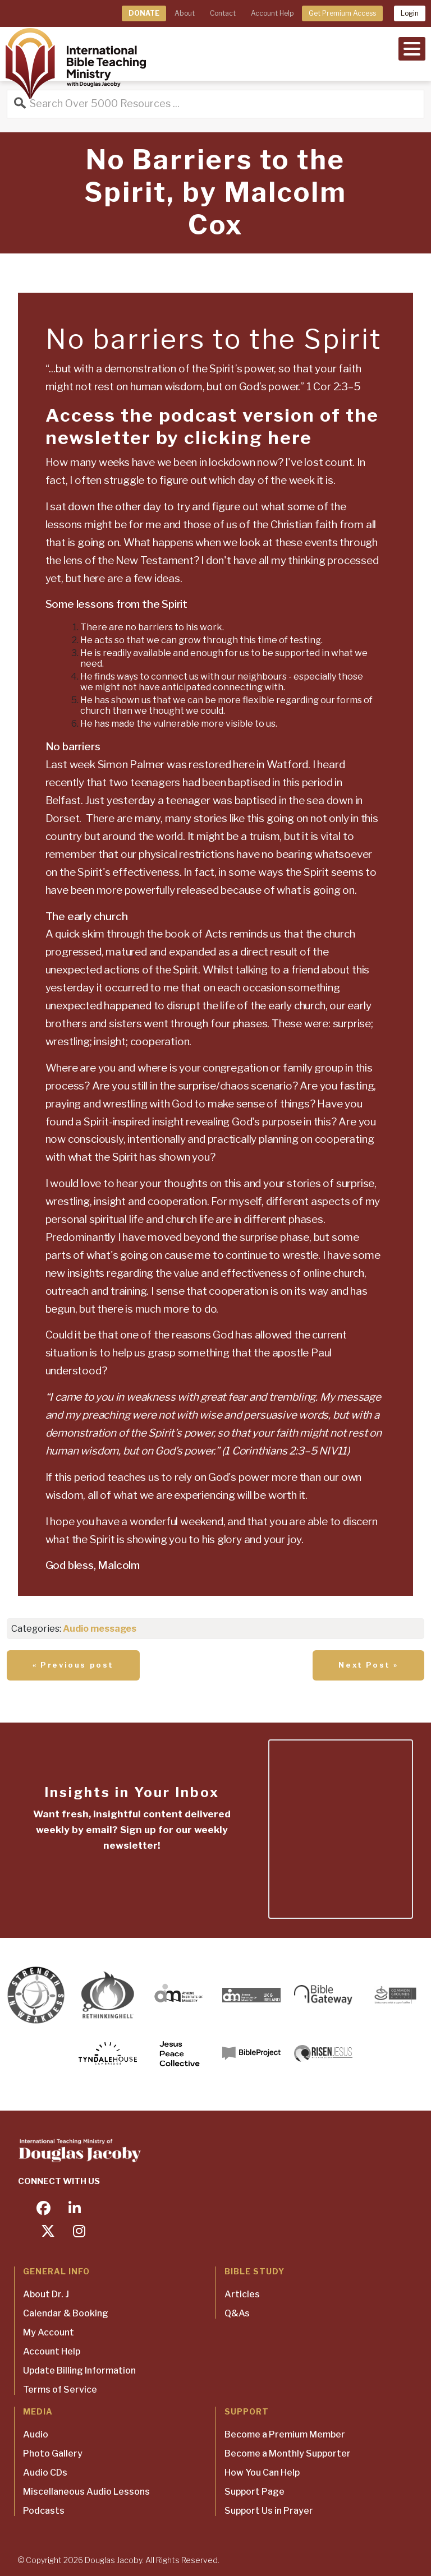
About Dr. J (46, 2294)
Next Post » (368, 1664)
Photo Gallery (52, 2453)
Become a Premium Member (284, 2434)
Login (410, 13)
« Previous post (73, 1664)
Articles (242, 2294)
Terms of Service (60, 2389)
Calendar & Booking (65, 2313)
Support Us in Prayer (268, 2510)
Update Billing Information (79, 2370)
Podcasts (44, 2510)
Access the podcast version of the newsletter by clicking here (212, 426)
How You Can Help (262, 2472)
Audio (35, 2434)
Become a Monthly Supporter (287, 2453)
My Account (48, 2332)
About (185, 13)
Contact (223, 13)
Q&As (237, 2313)
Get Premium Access (342, 13)
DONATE (144, 13)
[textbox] (213, 472)
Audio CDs (45, 2472)
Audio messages (99, 1628)
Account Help (272, 13)
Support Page (254, 2491)
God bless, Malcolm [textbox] (92, 1565)
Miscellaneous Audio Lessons (86, 2491)
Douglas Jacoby (113, 2560)
